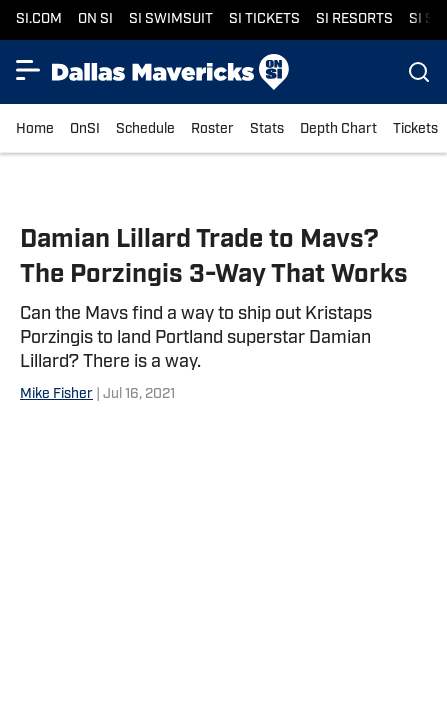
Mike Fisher (56, 394)
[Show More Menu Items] (28, 70)
